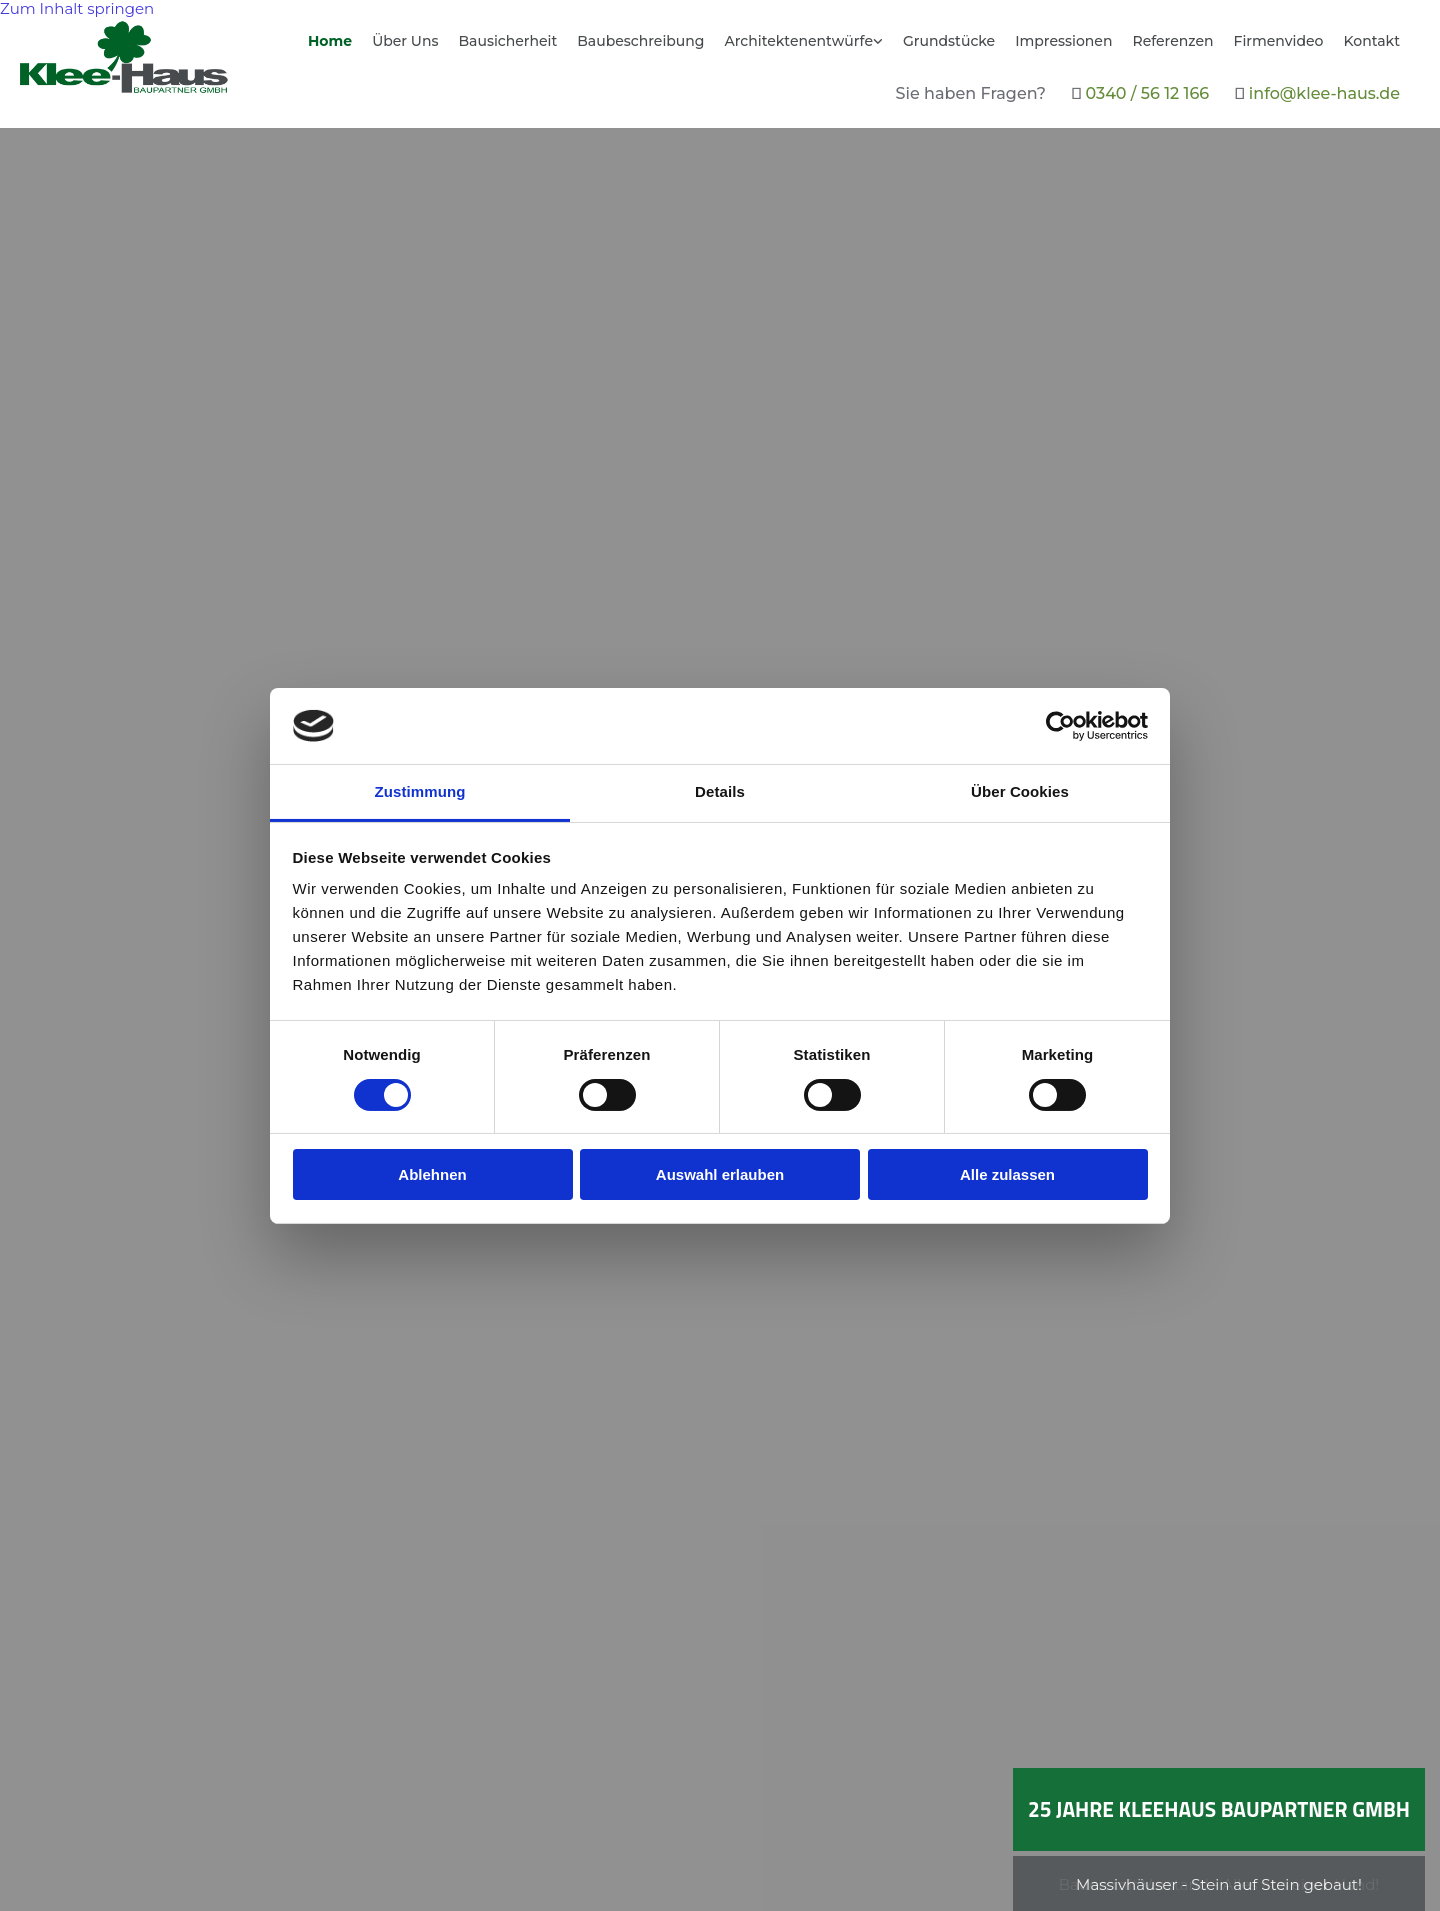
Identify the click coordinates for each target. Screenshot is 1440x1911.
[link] (804, 48)
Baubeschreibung (640, 41)
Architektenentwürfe (799, 41)
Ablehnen (432, 1174)
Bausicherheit (507, 41)
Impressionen (1063, 41)
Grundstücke (949, 41)
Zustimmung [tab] (420, 791)
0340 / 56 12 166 (1148, 93)
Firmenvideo (1279, 41)
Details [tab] (720, 791)
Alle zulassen (1007, 1174)
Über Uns (405, 41)
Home (330, 41)
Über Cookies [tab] (1020, 791)
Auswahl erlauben (720, 1174)
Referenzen (1172, 41)
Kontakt (1372, 41)
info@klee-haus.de (1324, 93)
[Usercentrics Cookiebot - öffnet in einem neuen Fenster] (1060, 726)
